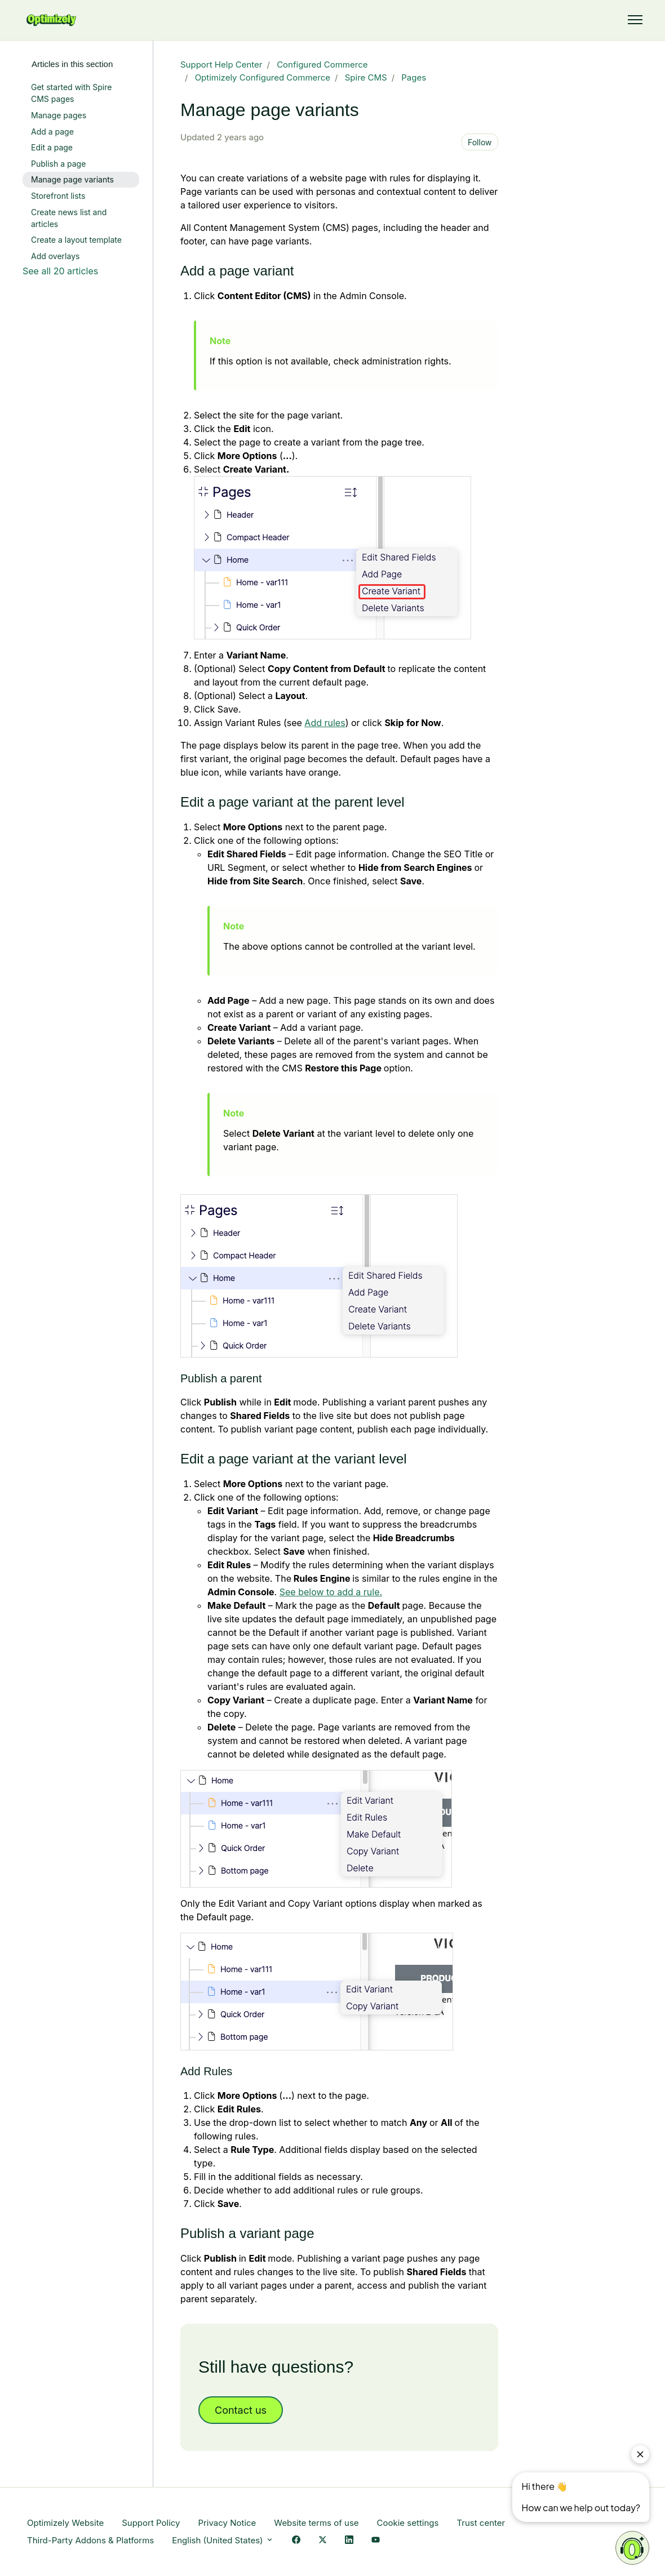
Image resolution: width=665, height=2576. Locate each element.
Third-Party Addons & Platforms (90, 2540)
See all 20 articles (60, 271)
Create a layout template (76, 239)
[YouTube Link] (375, 2541)
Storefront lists (58, 196)
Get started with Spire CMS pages (71, 93)
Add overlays (55, 256)
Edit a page (52, 147)
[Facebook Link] (296, 2541)
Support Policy (151, 2522)
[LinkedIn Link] (349, 2541)
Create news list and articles (69, 218)
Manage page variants (72, 179)
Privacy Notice (227, 2522)
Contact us (241, 2410)
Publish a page (58, 163)
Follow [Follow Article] (480, 142)
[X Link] (322, 2541)
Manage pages (58, 115)
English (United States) (223, 2540)
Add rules (324, 722)
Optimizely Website (65, 2522)
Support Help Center (221, 64)
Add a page (52, 131)
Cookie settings (408, 2522)
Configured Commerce (322, 64)
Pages (413, 77)
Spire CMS (366, 77)
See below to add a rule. (331, 1592)
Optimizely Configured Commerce (262, 77)
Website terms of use (316, 2522)
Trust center (480, 2522)
